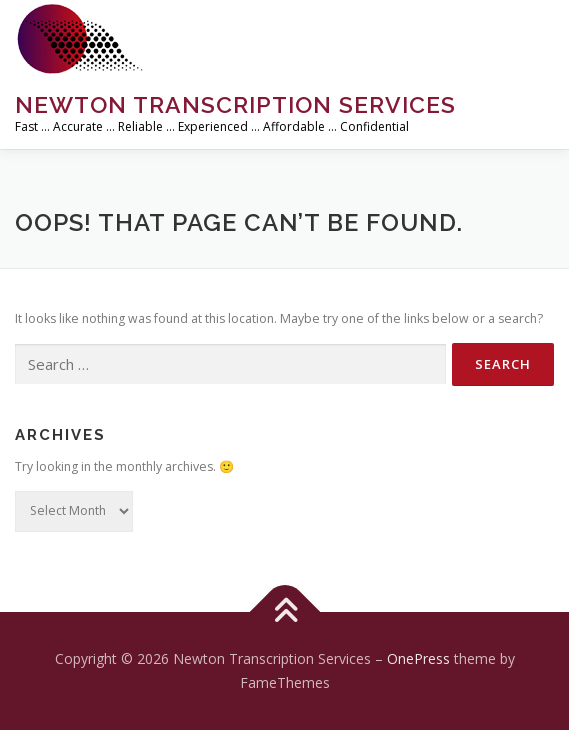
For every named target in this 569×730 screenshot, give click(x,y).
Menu (535, 37)
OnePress (418, 658)
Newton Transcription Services (235, 104)
